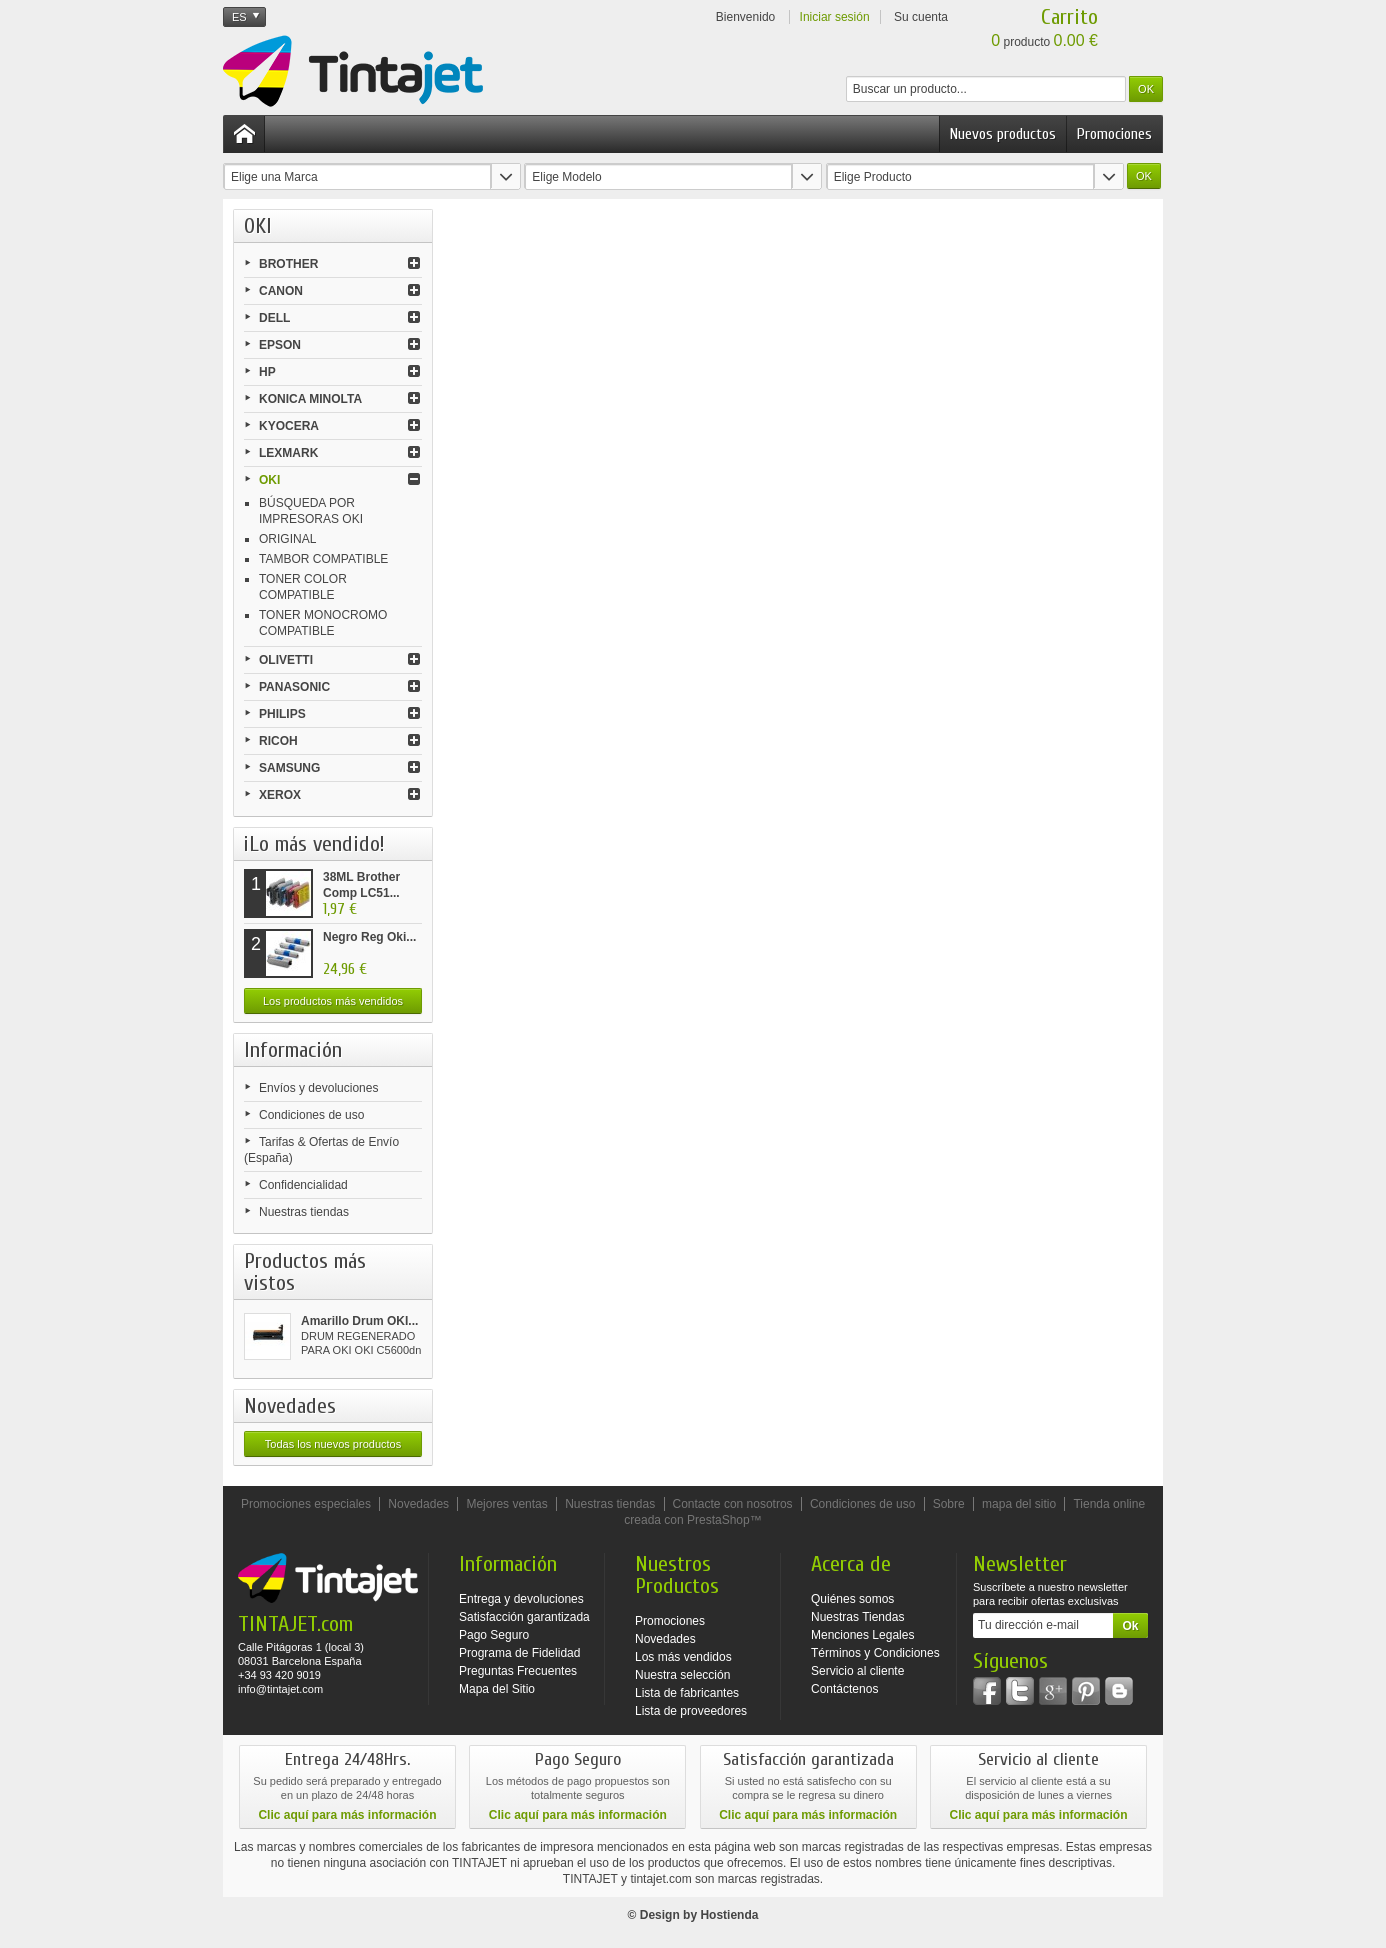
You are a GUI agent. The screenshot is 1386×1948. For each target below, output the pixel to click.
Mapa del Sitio (497, 1689)
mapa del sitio (1019, 1504)
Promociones (1114, 134)
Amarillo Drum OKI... (359, 1321)
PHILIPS (282, 714)
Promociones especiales (306, 1504)
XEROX (280, 795)
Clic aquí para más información (347, 1815)
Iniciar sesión (835, 17)
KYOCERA (289, 426)
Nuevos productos (1003, 134)
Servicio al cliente (857, 1671)
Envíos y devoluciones (318, 1088)
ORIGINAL (287, 539)
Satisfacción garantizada (524, 1617)
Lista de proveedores (691, 1711)
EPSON (280, 345)
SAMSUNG (289, 768)
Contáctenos (844, 1689)
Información (293, 1050)
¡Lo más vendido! (314, 844)
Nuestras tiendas (304, 1212)
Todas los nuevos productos (333, 1444)
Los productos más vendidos (333, 1001)
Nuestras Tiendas (857, 1617)
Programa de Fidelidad (519, 1653)
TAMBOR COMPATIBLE (323, 559)
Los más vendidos (683, 1657)
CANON (281, 291)
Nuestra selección (682, 1675)
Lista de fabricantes (687, 1693)
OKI (269, 480)
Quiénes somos (852, 1599)
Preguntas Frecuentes (518, 1671)
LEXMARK (288, 453)
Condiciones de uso (311, 1115)
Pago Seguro (494, 1635)
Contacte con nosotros (733, 1504)
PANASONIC (294, 687)
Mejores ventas (506, 1504)
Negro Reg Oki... (369, 937)
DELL (274, 318)
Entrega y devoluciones (521, 1599)
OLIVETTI (286, 660)
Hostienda (729, 1915)
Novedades (290, 1406)
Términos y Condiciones (875, 1653)
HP (267, 372)
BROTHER (288, 264)
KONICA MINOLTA (310, 399)
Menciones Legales (862, 1635)
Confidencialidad (303, 1185)
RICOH (278, 741)
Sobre (949, 1504)
